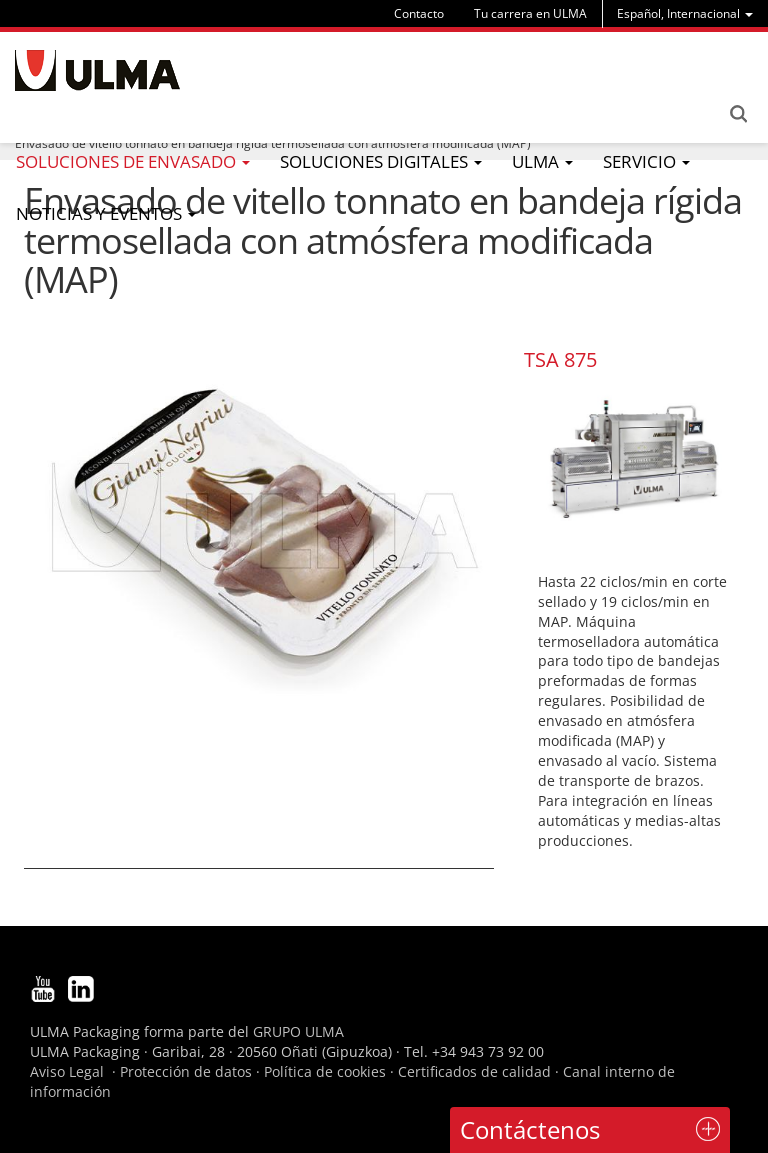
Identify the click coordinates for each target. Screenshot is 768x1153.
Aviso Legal (67, 1071)
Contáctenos (530, 1129)
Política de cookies (325, 1071)
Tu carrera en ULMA (530, 13)
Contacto (419, 13)
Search (738, 114)
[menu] (685, 13)
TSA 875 (560, 359)
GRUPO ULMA (298, 1031)
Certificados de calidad (474, 1071)
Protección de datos (186, 1071)
